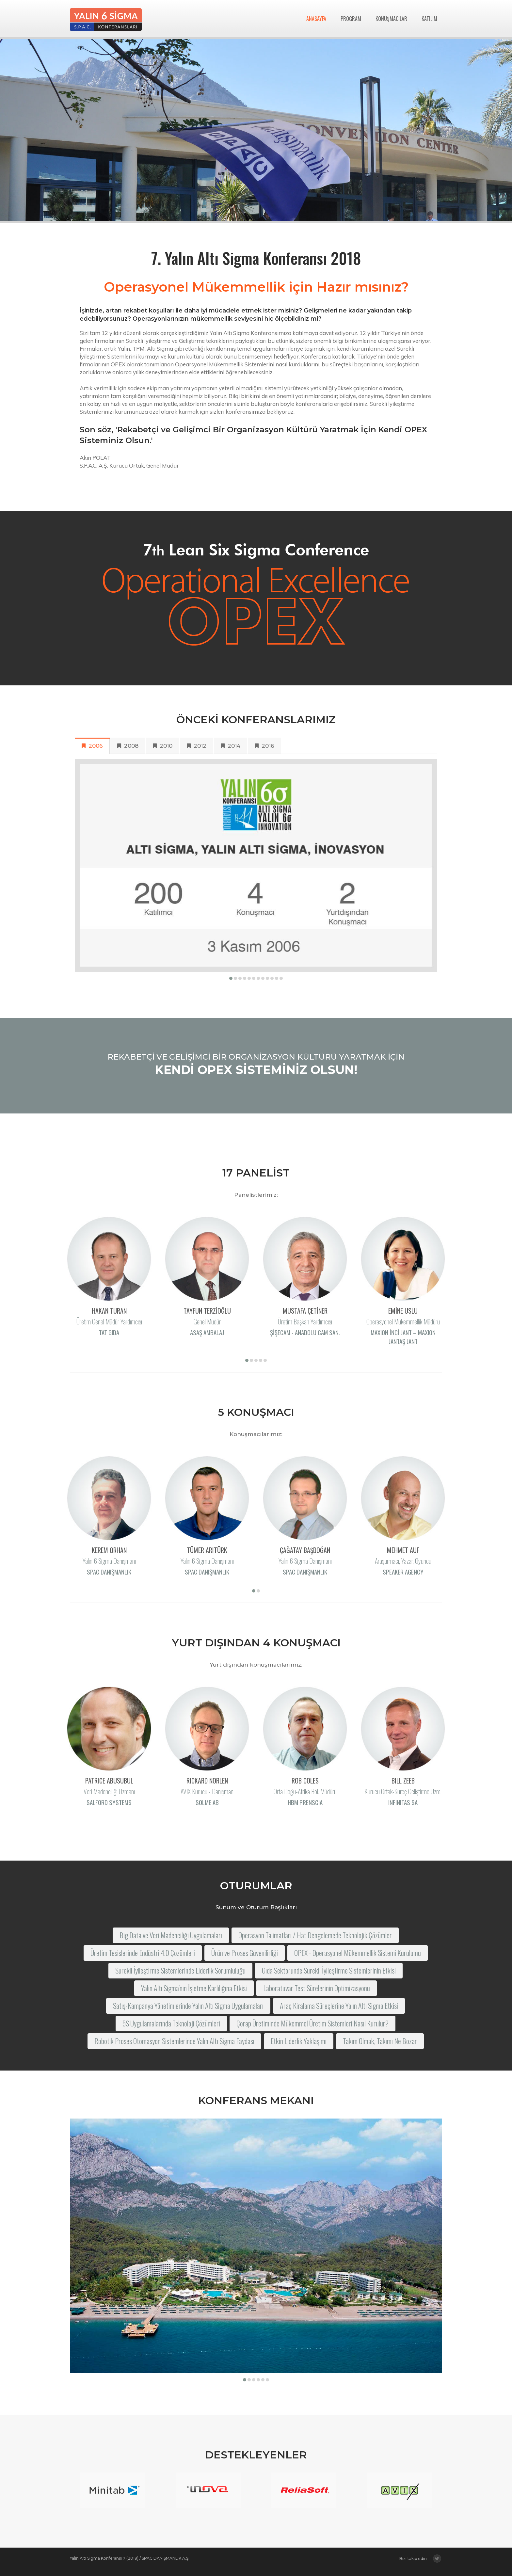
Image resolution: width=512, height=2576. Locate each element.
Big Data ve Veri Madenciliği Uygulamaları (171, 1941)
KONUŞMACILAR (391, 19)
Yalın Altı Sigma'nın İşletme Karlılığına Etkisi (194, 1994)
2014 (237, 746)
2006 (98, 746)
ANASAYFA (316, 19)
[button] (237, 978)
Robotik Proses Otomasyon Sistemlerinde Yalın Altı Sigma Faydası (174, 2047)
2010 (169, 746)
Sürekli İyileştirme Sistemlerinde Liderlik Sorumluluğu (180, 1976)
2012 (203, 746)
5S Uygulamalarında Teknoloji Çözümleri (171, 2029)
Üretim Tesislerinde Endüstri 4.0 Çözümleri (142, 1959)
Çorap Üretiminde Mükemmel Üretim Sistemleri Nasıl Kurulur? (312, 2029)
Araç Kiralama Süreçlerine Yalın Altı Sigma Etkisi (339, 2012)
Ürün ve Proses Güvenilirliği (244, 1959)
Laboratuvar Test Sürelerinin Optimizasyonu (316, 1994)
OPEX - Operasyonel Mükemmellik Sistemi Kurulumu (357, 1959)
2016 (270, 746)
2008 (134, 746)
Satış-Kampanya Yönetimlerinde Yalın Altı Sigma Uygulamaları (188, 2012)
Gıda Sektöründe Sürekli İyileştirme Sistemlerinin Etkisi (329, 1976)
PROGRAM (351, 19)
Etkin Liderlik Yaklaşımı (299, 2047)
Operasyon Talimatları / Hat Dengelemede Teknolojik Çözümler (315, 1941)
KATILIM (429, 19)
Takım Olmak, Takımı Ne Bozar (380, 2047)
